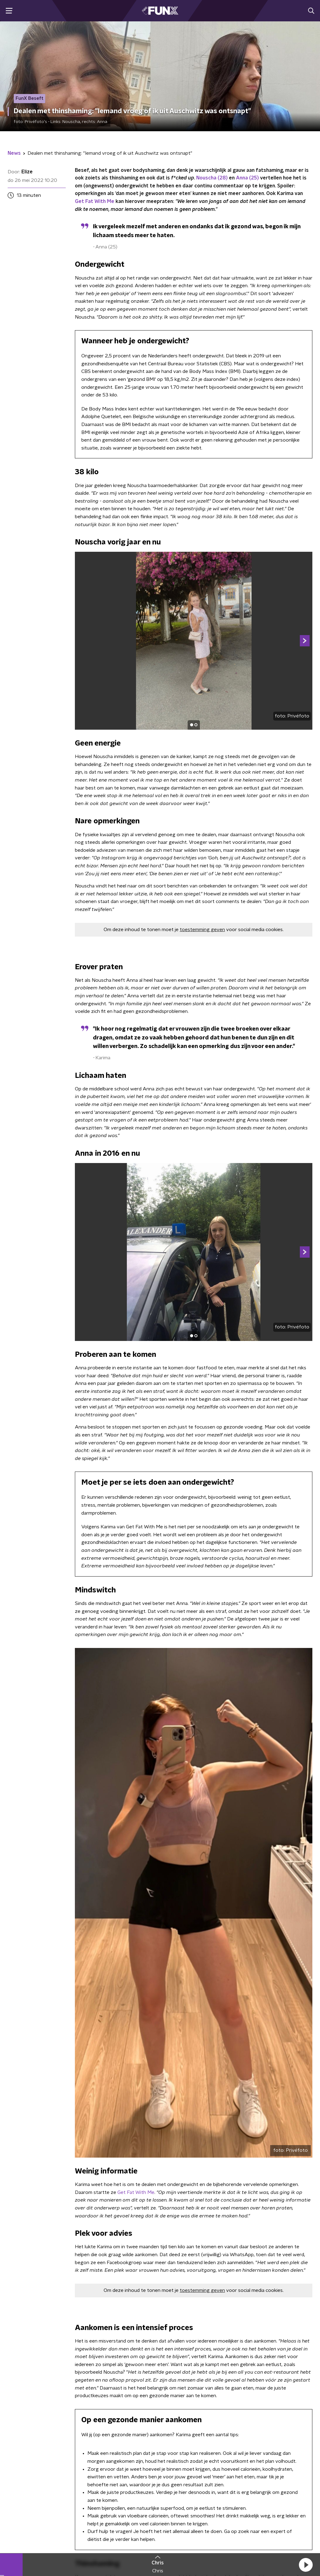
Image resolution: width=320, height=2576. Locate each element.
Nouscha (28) (212, 177)
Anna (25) (247, 177)
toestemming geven (202, 929)
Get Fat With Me (94, 201)
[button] (305, 2564)
